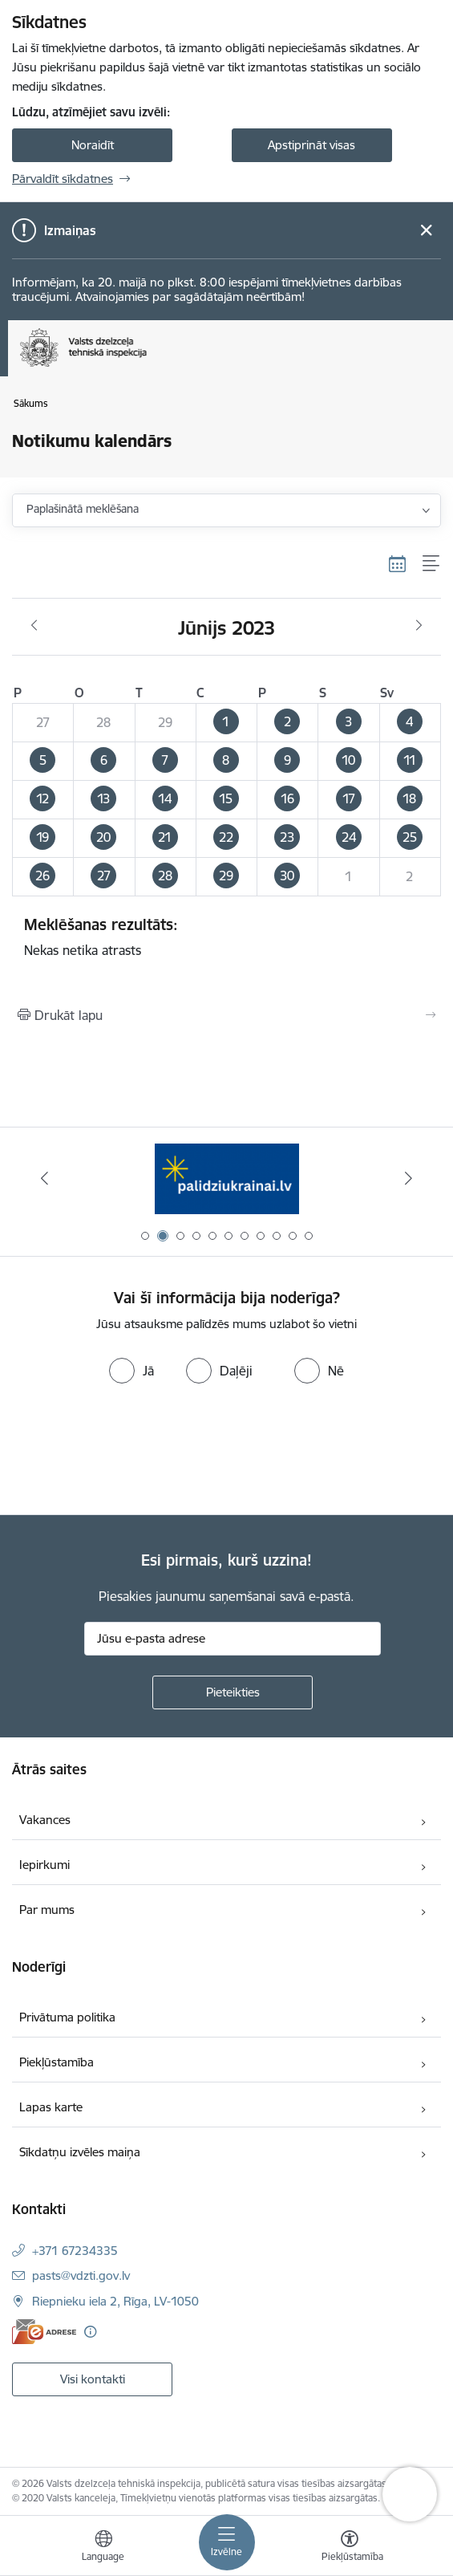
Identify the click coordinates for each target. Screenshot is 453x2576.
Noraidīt (92, 144)
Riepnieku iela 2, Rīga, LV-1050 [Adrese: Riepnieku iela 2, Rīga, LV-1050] (115, 2301)
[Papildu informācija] (90, 2332)
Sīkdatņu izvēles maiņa (79, 2152)
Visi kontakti (92, 2379)
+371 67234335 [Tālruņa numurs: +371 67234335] (75, 2250)
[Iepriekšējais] (45, 1178)
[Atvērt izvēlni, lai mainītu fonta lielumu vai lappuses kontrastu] (350, 2547)
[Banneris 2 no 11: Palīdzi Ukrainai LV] (227, 1178)
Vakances (45, 1819)
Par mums (47, 1909)
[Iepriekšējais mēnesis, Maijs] (34, 626)
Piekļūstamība (56, 2062)
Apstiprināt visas (311, 144)
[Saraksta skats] (432, 563)
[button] (226, 723)
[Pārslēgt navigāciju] (227, 2542)
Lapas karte (51, 2107)
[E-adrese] (44, 2331)
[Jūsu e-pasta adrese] (232, 1639)
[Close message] (426, 231)
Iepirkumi (44, 1864)
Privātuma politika (67, 2017)
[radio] (131, 1370)
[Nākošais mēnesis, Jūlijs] (419, 626)
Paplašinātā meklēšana (82, 509)
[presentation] (134, 1451)
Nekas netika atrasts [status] (226, 936)
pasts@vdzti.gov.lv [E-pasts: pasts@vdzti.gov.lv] (81, 2275)
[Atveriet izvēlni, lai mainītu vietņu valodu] (103, 2547)
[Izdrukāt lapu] (226, 1015)
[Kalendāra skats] (397, 563)
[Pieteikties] (232, 1692)
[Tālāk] (408, 1178)
